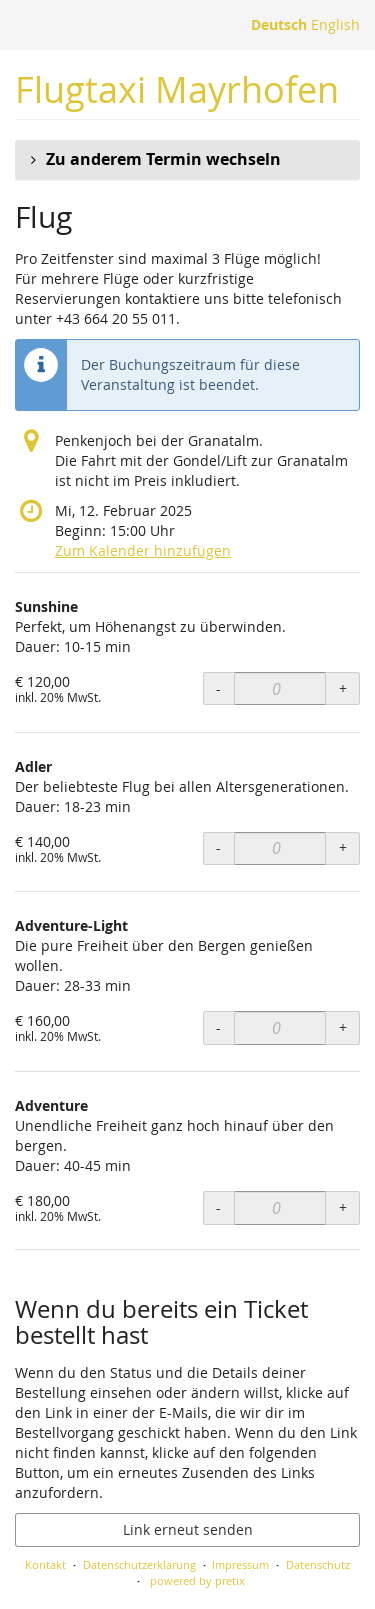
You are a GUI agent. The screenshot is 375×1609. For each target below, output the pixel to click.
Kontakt (45, 1564)
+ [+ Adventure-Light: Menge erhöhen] (343, 1027)
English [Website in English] (335, 24)
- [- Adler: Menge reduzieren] (218, 847)
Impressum (240, 1564)
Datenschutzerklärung (139, 1564)
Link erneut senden (188, 1529)
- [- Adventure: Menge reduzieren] (218, 1207)
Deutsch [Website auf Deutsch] (279, 24)
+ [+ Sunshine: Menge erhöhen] (343, 688)
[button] (187, 160)
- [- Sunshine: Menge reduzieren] (218, 688)
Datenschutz (318, 1564)
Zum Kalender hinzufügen (143, 550)
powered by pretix (197, 1580)
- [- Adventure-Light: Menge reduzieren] (218, 1027)
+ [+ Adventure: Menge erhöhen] (343, 1207)
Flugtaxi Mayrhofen (177, 89)
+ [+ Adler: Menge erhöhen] (343, 847)
